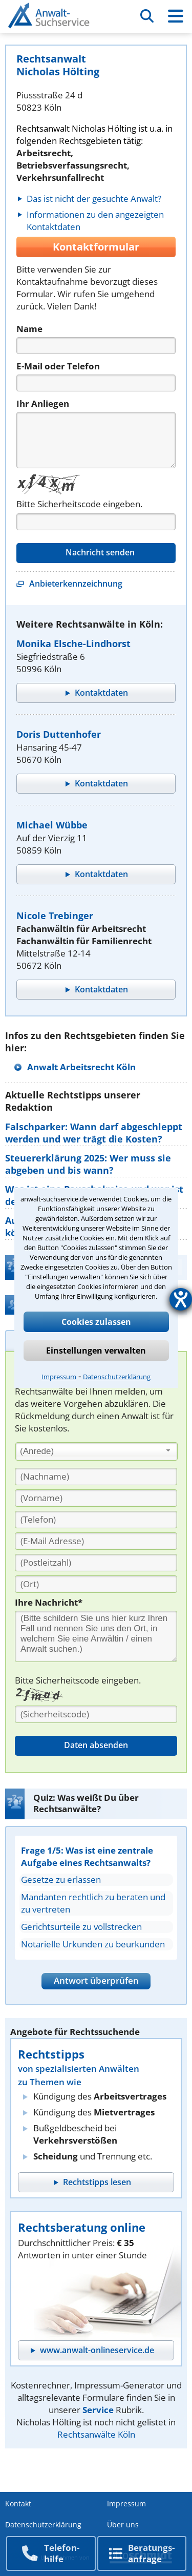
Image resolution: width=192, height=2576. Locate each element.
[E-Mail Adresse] (96, 1541)
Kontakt (18, 2503)
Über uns (123, 2524)
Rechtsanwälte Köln (96, 2434)
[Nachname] (96, 1476)
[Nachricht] (96, 440)
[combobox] (96, 1451)
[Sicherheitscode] (96, 1714)
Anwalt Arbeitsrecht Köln (81, 1067)
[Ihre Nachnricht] (96, 1636)
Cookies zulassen (96, 1321)
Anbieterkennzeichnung (75, 583)
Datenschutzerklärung (117, 1376)
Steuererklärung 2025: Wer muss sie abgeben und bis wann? (88, 1164)
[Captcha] (96, 521)
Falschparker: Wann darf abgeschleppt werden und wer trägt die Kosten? (93, 1132)
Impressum (58, 1376)
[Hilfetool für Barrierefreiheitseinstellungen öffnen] (180, 1299)
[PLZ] (96, 1562)
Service (98, 2410)
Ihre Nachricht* (48, 1602)
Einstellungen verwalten (96, 1350)
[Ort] (96, 1584)
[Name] (96, 345)
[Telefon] (96, 383)
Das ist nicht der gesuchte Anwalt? (94, 198)
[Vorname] (96, 1498)
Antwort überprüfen (96, 1980)
